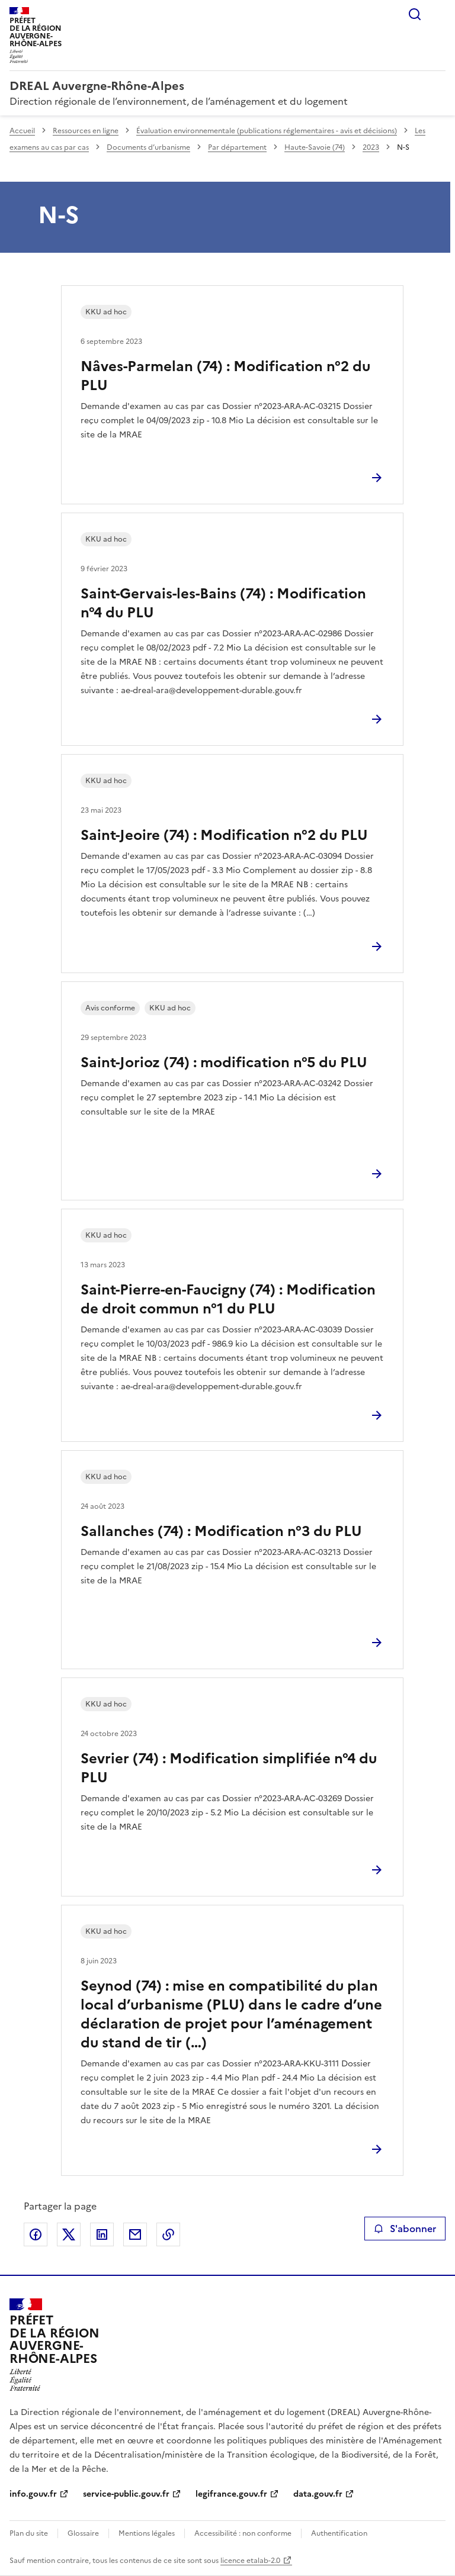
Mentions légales (146, 2533)
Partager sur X (69, 2234)
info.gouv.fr (33, 2494)
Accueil (22, 130)
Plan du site (28, 2533)
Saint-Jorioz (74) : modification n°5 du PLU (224, 1062)
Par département (237, 147)
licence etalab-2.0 (250, 2560)
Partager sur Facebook (35, 2234)
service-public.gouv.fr (126, 2494)
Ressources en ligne (85, 130)
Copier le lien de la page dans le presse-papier (168, 2234)
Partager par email (135, 2234)
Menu (438, 14)
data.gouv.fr (317, 2494)
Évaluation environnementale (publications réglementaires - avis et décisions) (266, 130)
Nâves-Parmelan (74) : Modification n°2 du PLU (225, 376)
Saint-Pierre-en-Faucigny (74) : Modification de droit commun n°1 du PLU (228, 1299)
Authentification (339, 2533)
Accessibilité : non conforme (242, 2533)
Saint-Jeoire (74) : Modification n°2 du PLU (224, 835)
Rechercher (415, 14)
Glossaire (83, 2533)
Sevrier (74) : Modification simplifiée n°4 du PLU (229, 1768)
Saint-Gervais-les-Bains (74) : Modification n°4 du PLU (223, 603)
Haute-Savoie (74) (314, 147)
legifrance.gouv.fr (231, 2494)
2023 (371, 147)
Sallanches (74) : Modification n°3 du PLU (221, 1531)
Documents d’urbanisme (148, 147)
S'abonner (405, 2228)
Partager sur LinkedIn (102, 2234)
